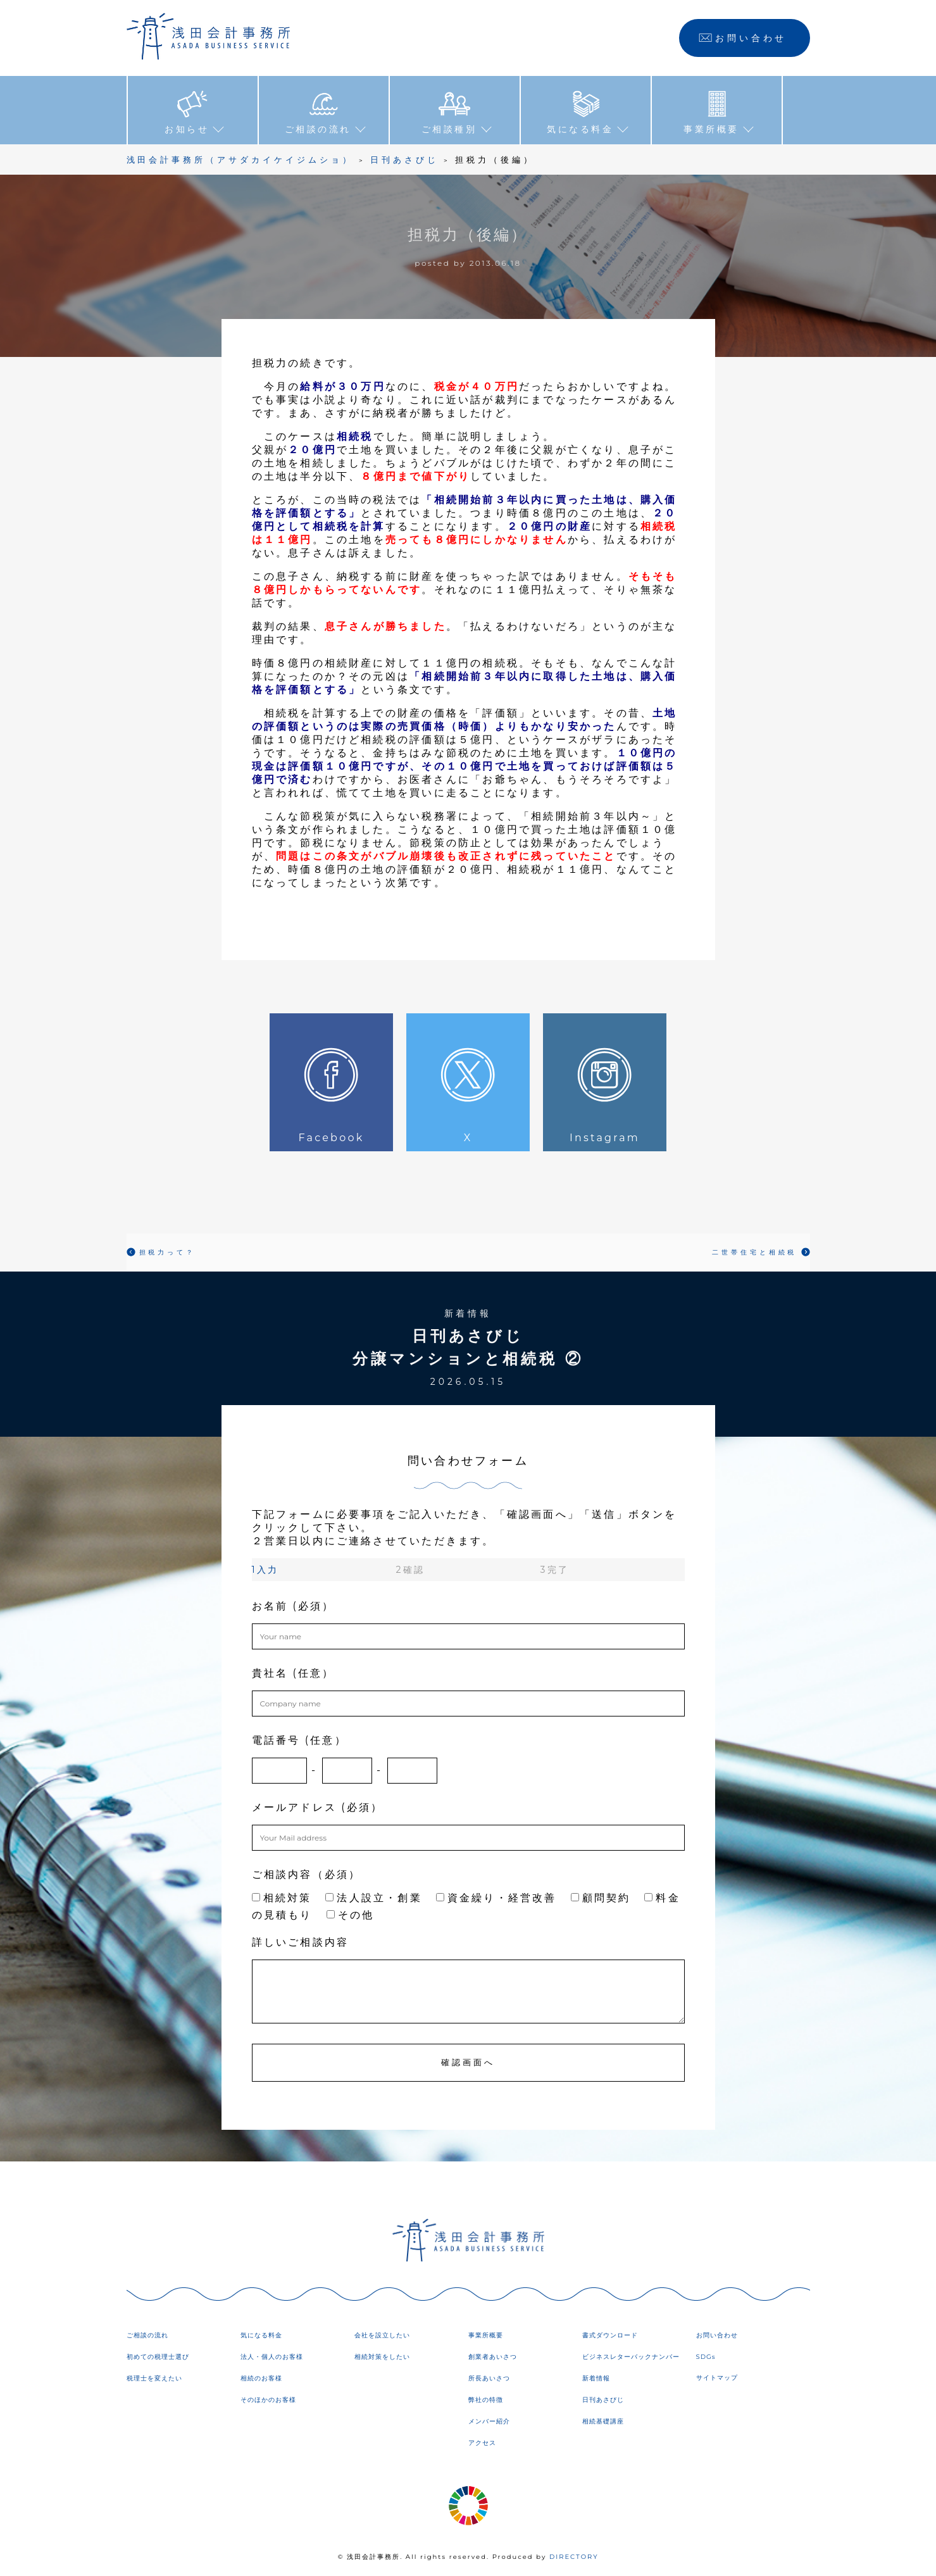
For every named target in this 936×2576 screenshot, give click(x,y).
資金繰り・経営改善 (496, 1897)
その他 (351, 1914)
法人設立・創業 (373, 1897)
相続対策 (282, 1897)
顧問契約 (601, 1897)
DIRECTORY (574, 2557)
